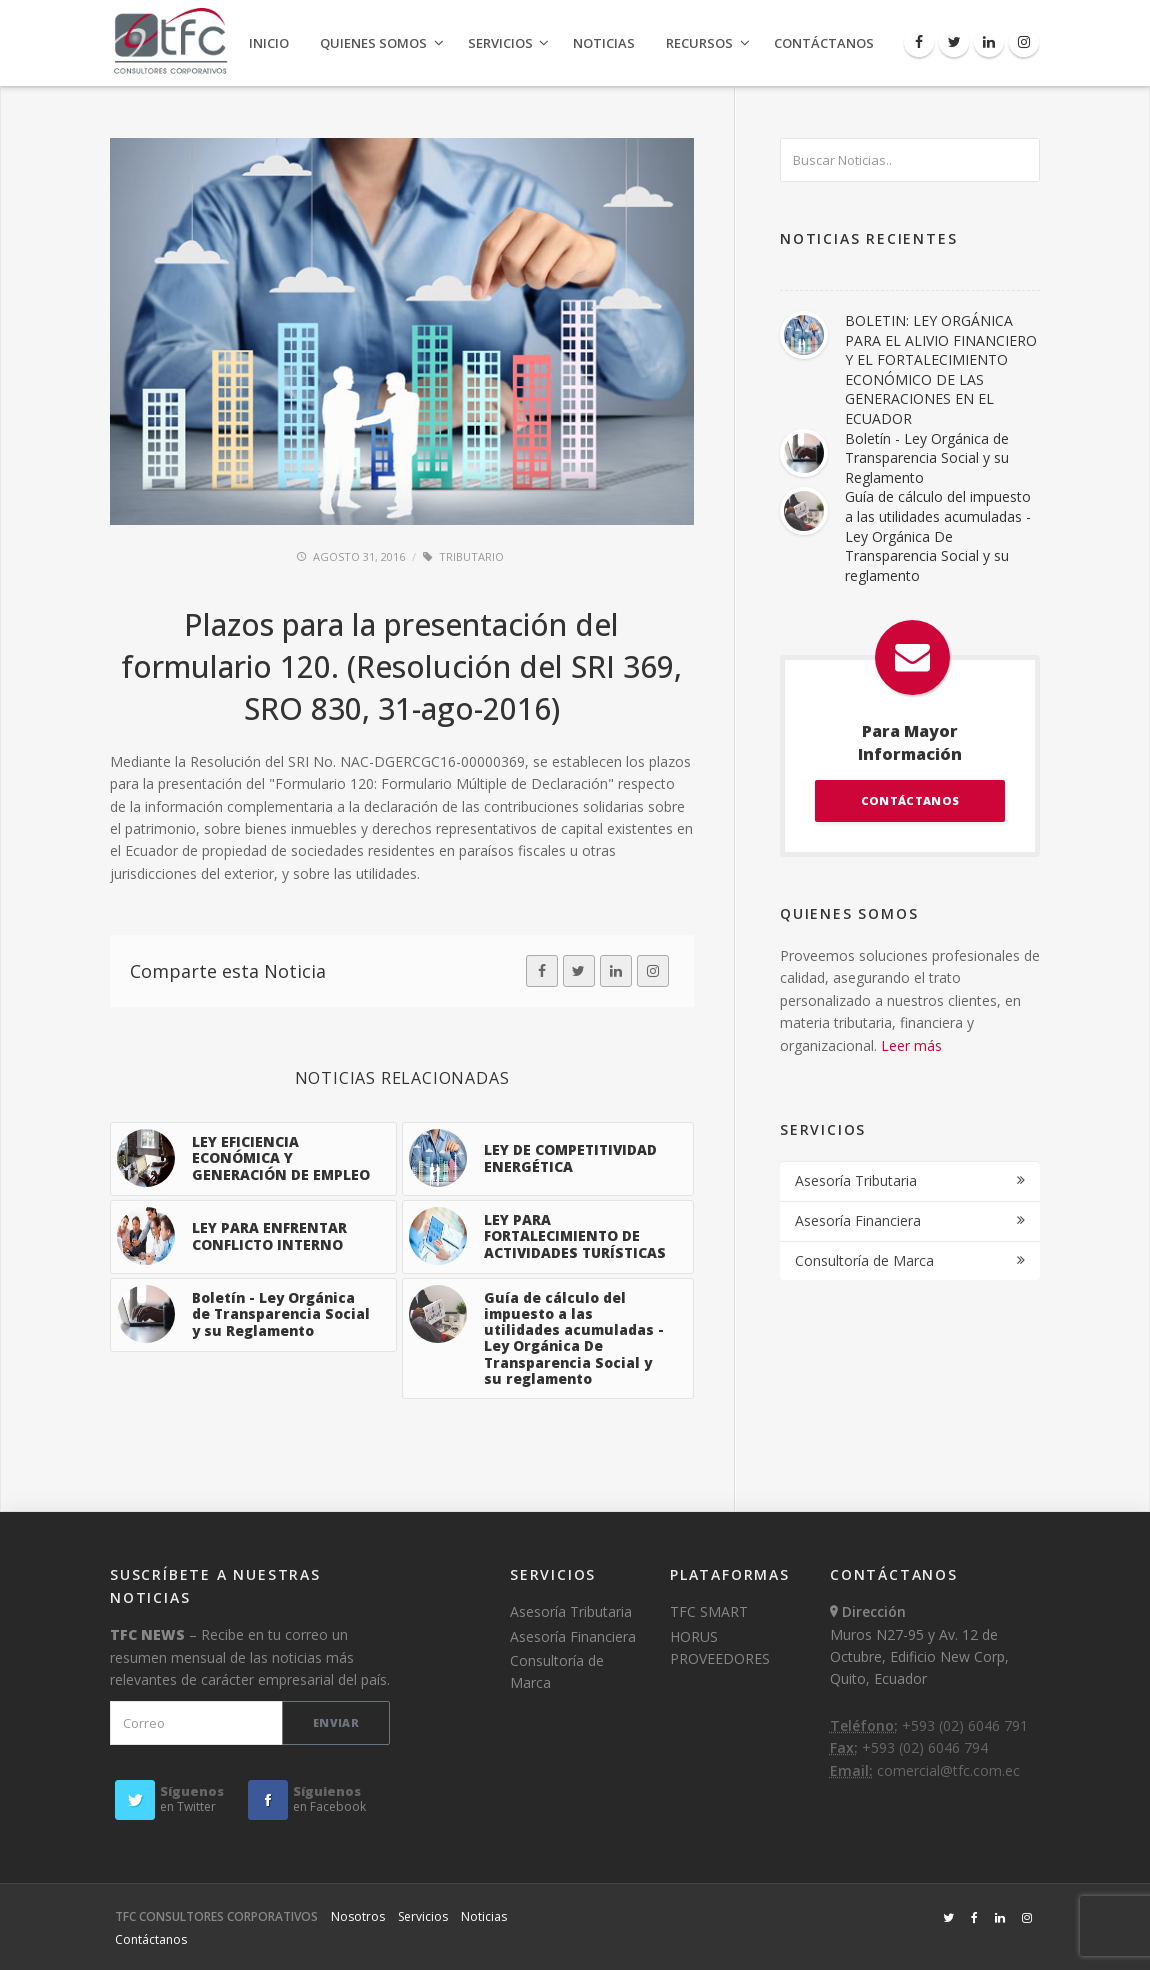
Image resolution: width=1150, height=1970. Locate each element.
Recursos (699, 43)
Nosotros (358, 1916)
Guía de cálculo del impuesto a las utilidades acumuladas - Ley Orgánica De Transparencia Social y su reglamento (938, 535)
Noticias (604, 43)
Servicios (500, 43)
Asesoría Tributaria (856, 1180)
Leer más (911, 1045)
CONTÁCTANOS (910, 800)
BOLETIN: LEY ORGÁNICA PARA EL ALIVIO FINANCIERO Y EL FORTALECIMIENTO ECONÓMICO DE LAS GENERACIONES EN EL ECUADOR (941, 369)
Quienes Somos (373, 43)
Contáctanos (824, 43)
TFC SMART (709, 1611)
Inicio (269, 43)
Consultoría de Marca (864, 1260)
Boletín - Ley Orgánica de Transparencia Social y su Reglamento (927, 458)
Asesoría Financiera (858, 1220)
